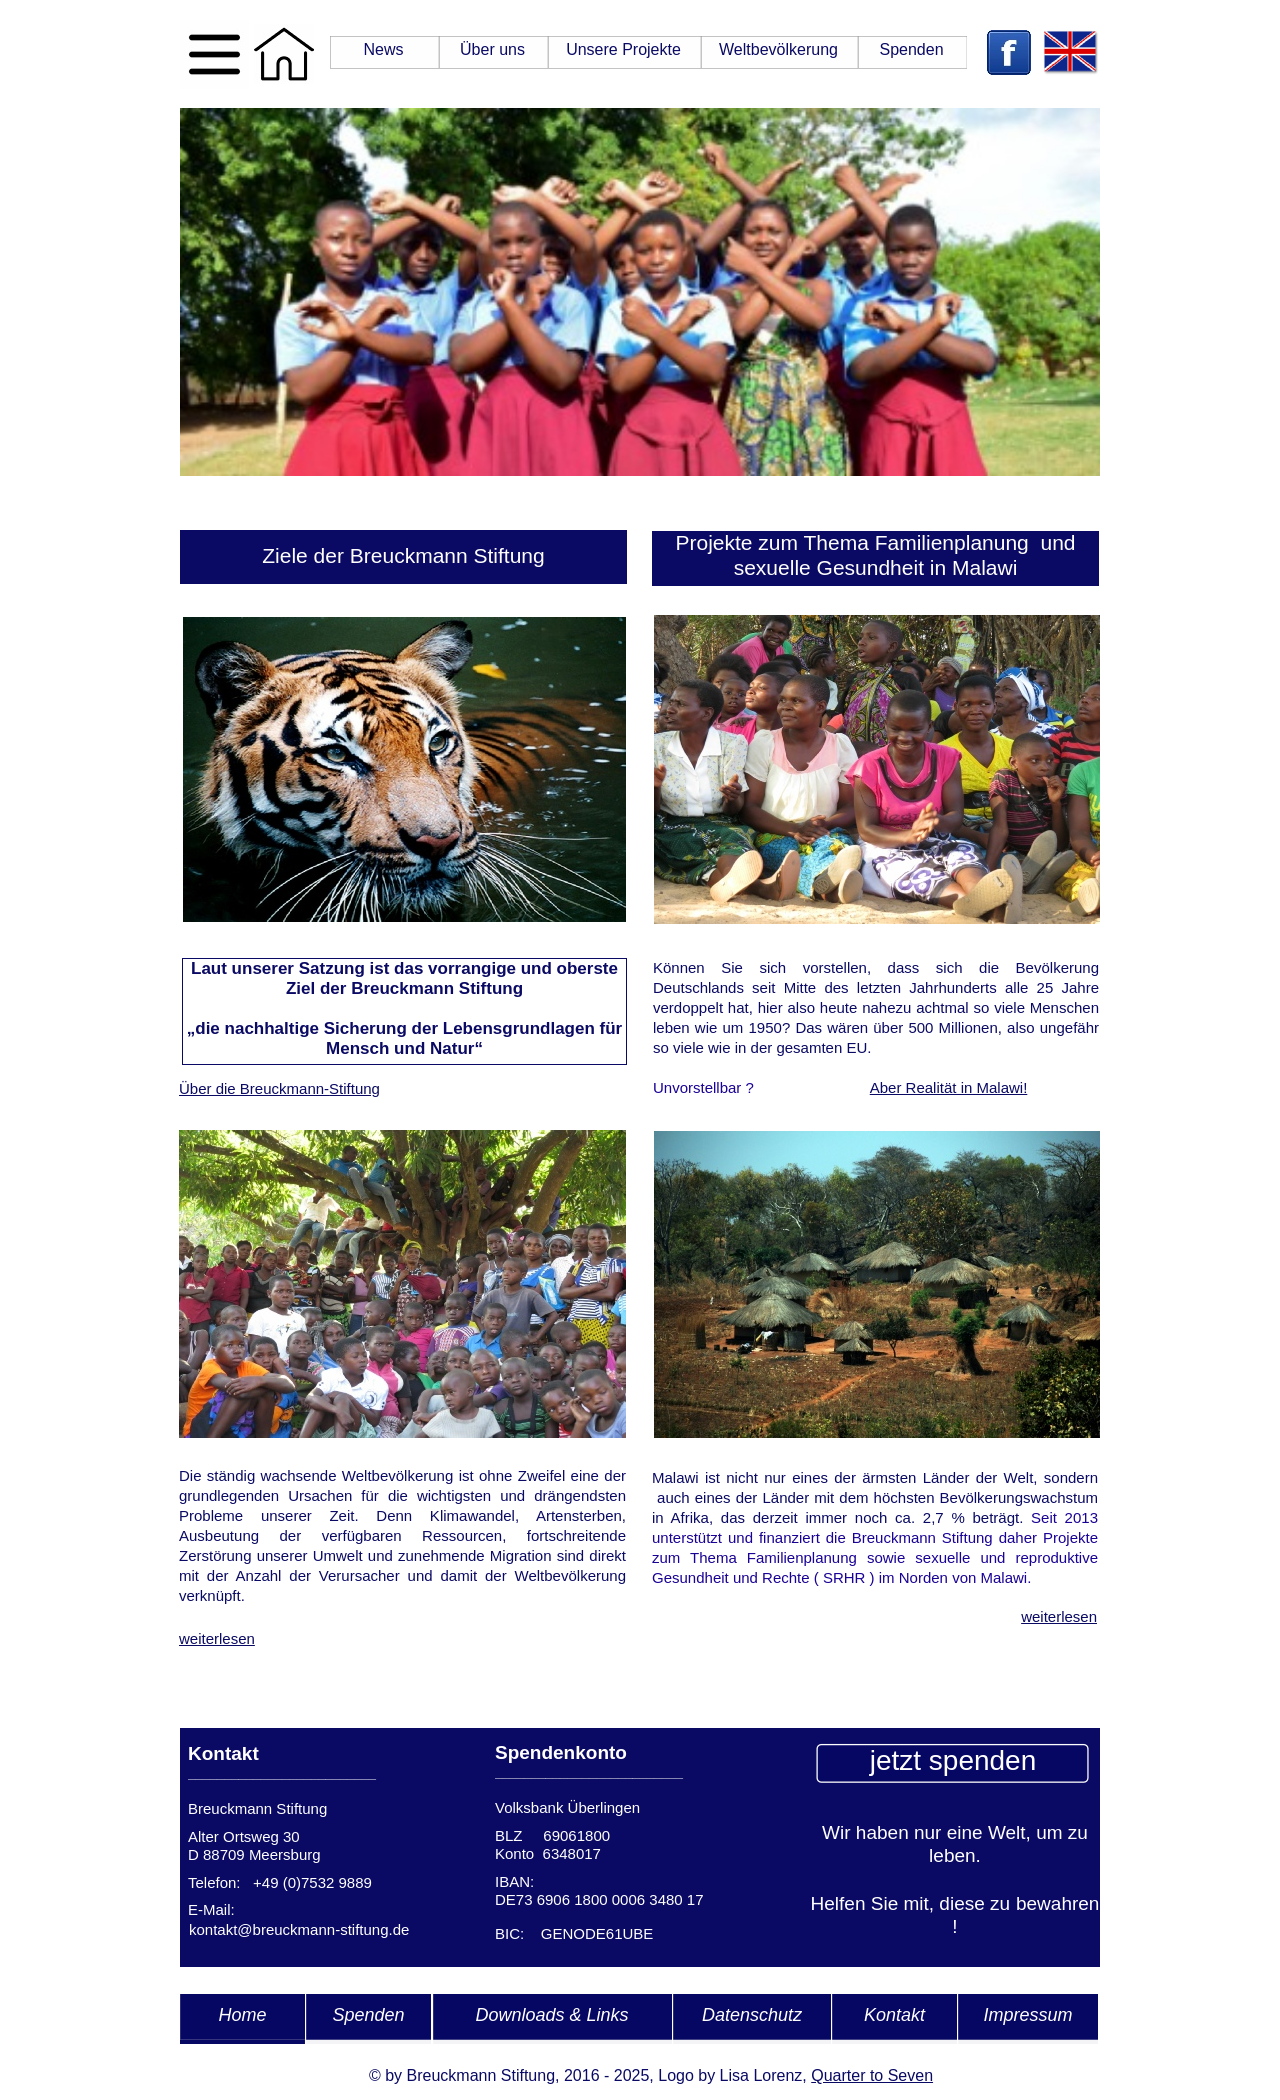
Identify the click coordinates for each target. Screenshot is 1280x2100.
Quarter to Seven (872, 2075)
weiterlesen (217, 1638)
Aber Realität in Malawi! (949, 1087)
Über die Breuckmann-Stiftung (279, 1088)
